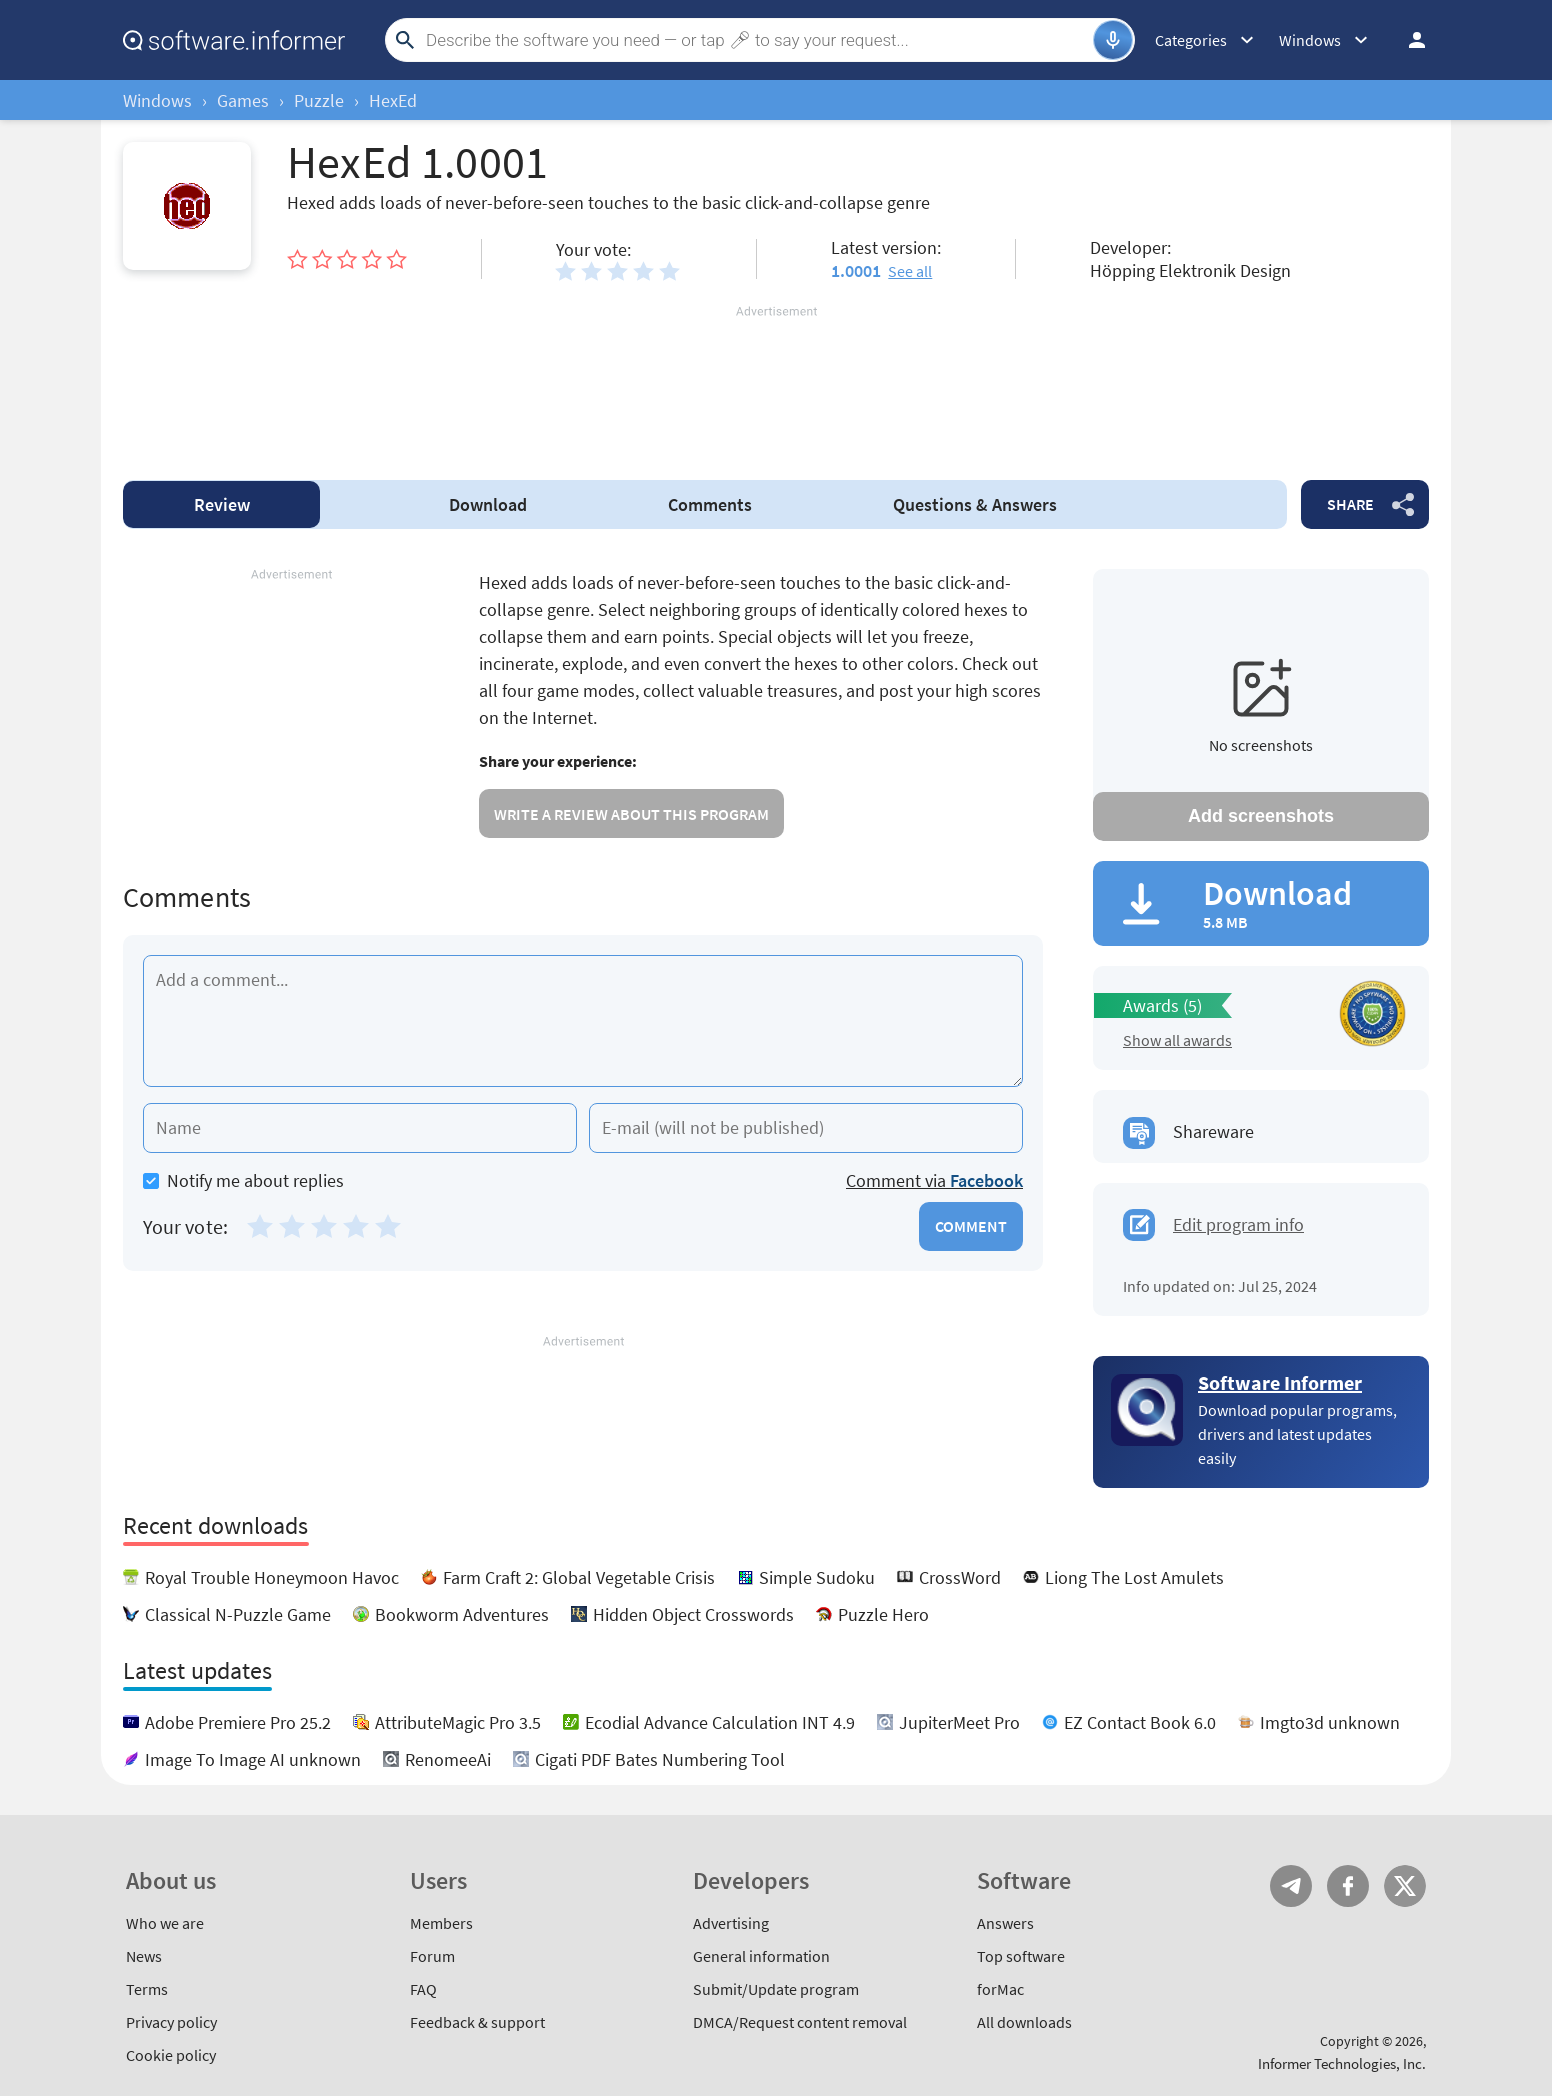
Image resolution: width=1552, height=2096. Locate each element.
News (144, 1956)
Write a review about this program (631, 814)
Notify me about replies (243, 1180)
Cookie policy (171, 2055)
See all (910, 271)
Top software (1021, 1956)
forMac (1000, 1989)
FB (1348, 1886)
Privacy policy (171, 2022)
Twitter (1405, 1886)
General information (761, 1956)
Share (1350, 504)
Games (243, 100)
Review (222, 504)
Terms (147, 1989)
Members (441, 1923)
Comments (710, 504)
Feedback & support (477, 2022)
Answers (975, 504)
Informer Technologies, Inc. (1342, 2063)
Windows (157, 100)
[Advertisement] (776, 381)
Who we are (165, 1923)
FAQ (423, 1989)
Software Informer (1280, 1382)
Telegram (1291, 1886)
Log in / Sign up (1408, 40)
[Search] (757, 40)
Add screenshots (1261, 816)
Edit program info (1238, 1224)
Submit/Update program (776, 1989)
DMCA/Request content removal (800, 2022)
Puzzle (319, 100)
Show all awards (1177, 1040)
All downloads (1024, 2022)
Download (488, 504)
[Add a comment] (583, 1021)
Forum (432, 1956)
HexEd (393, 100)
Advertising (731, 1923)
